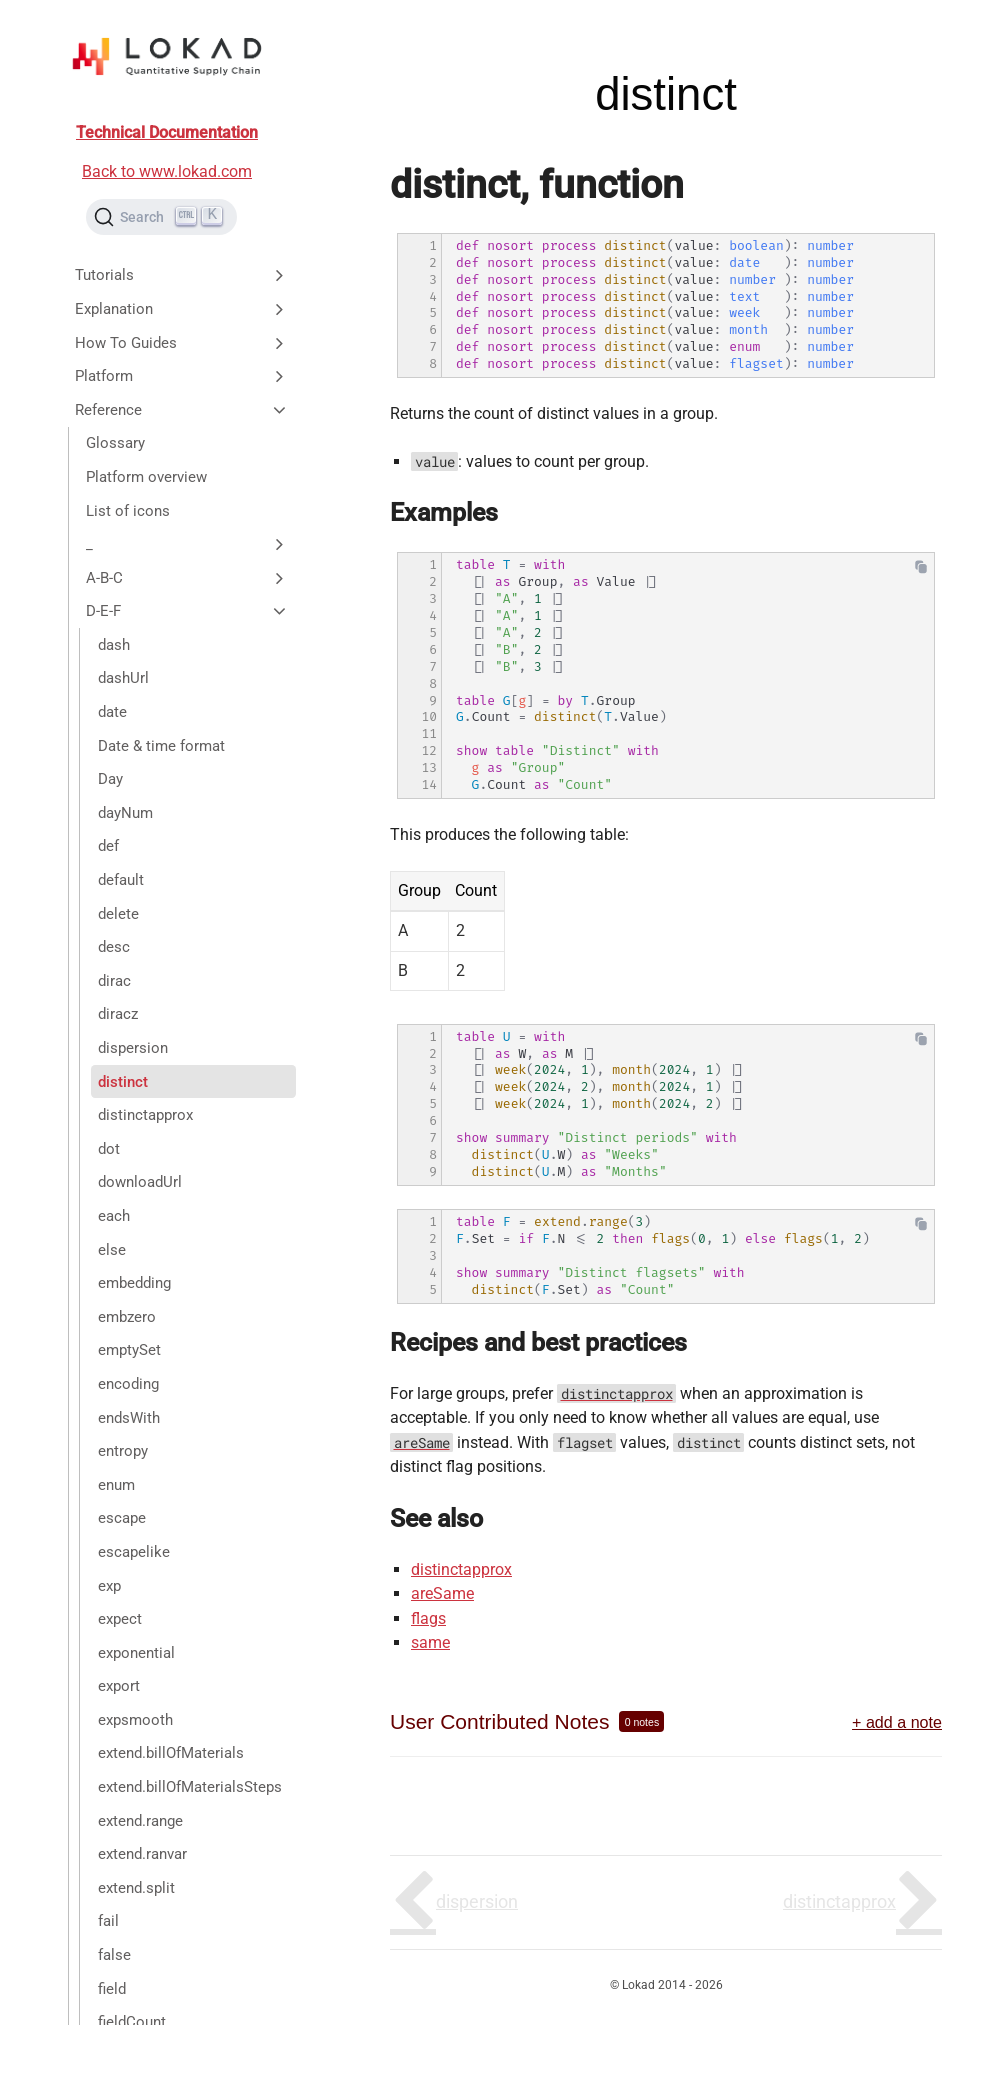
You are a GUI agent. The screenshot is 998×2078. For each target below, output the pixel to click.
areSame (442, 1593)
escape (122, 1518)
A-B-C (187, 578)
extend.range (140, 1821)
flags (428, 1618)
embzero (127, 1317)
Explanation (182, 309)
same (430, 1642)
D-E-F (187, 611)
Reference (182, 410)
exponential (136, 1653)
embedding (134, 1283)
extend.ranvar (142, 1854)
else (112, 1250)
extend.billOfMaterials (171, 1753)
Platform (182, 376)
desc (114, 947)
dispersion (133, 1048)
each (114, 1216)
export (119, 1686)
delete (118, 914)
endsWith (129, 1418)
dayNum (125, 813)
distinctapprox (145, 1115)
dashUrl (123, 678)
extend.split (136, 1888)
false (114, 1955)
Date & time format (161, 746)
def (108, 846)
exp (109, 1586)
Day (110, 779)
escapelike (134, 1552)
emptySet (129, 1350)
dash (114, 645)
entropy (123, 1451)
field (112, 1989)
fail (108, 1921)
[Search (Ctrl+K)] (161, 217)
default (121, 880)
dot (109, 1149)
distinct (123, 1082)
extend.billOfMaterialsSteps (190, 1787)
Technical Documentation (167, 132)
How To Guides (182, 343)
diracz (118, 1014)
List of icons (128, 511)
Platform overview (146, 477)
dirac (114, 981)
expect (120, 1619)
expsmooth (135, 1720)
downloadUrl (140, 1182)
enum (116, 1485)
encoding (128, 1384)
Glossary (115, 443)
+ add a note (897, 1722)
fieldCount (132, 2022)
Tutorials (182, 275)
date (112, 712)
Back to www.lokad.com (167, 171)
